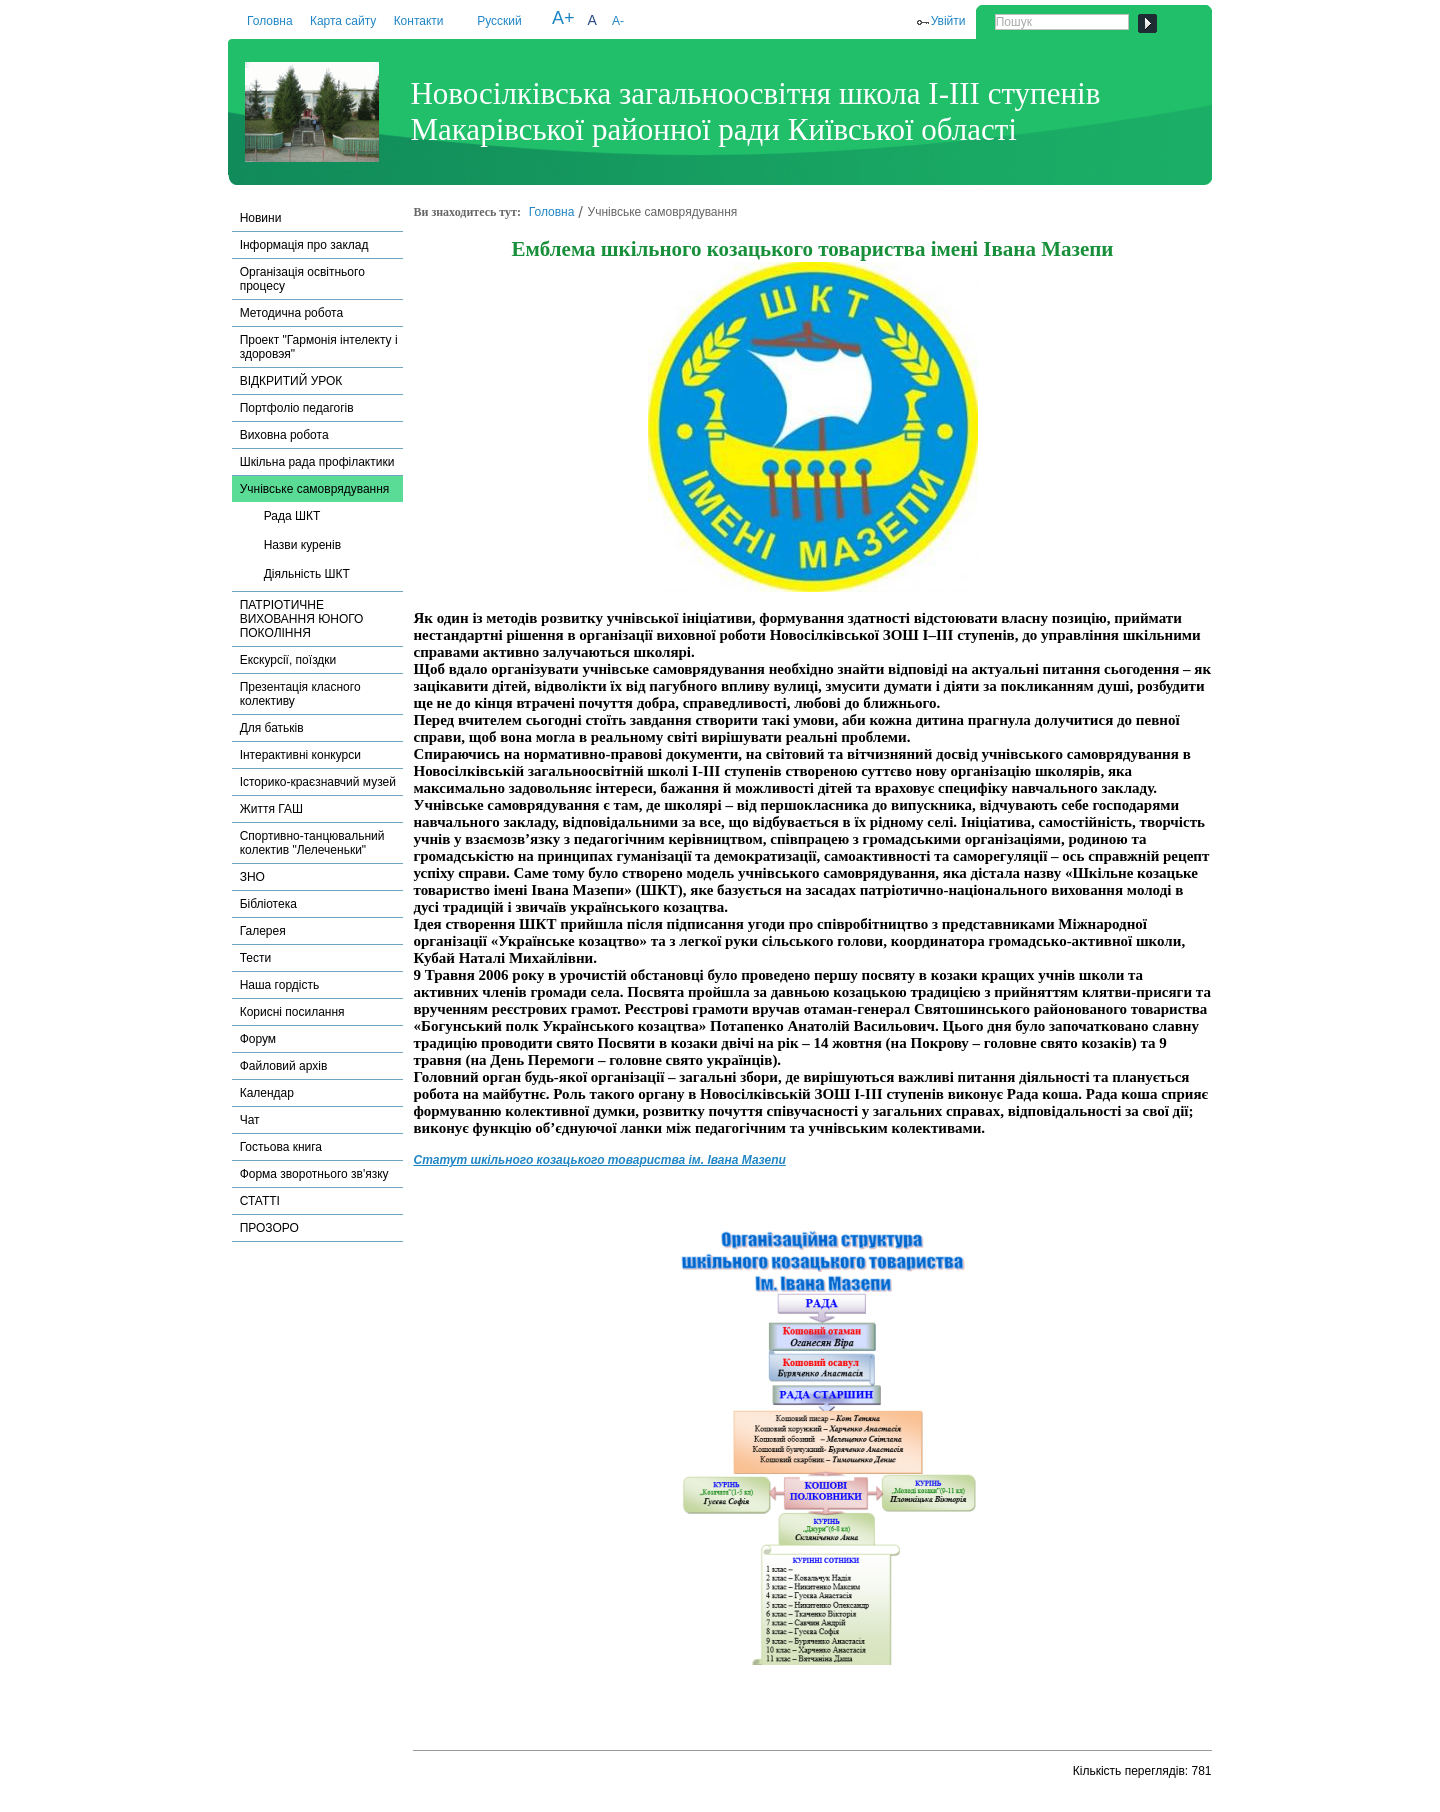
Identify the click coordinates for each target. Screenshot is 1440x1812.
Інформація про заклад (304, 245)
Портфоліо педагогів (297, 408)
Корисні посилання (292, 1012)
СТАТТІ (260, 1201)
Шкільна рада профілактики (317, 462)
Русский (499, 21)
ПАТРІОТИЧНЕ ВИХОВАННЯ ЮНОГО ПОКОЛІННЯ (302, 619)
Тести (256, 958)
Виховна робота (284, 435)
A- (618, 21)
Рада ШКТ (292, 516)
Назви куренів (302, 545)
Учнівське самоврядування (315, 489)
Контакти (419, 21)
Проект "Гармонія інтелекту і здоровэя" (319, 347)
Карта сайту (343, 21)
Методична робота (291, 313)
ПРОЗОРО (269, 1228)
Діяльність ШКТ (307, 574)
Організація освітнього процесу (302, 279)
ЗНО (252, 877)
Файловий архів (284, 1066)
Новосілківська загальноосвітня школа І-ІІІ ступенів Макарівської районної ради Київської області (755, 111)
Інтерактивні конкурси (300, 755)
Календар (267, 1093)
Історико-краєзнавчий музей (318, 782)
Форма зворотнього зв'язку (314, 1174)
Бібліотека (268, 904)
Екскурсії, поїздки (288, 660)
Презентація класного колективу (300, 694)
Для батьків (272, 728)
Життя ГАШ (271, 809)
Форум (258, 1039)
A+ (563, 18)
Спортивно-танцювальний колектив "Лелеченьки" (312, 843)
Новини (261, 218)
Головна (270, 21)
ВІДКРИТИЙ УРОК (291, 381)
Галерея (263, 931)
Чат (250, 1120)
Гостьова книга (281, 1147)
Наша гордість (280, 985)
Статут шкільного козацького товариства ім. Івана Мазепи (599, 1160)
